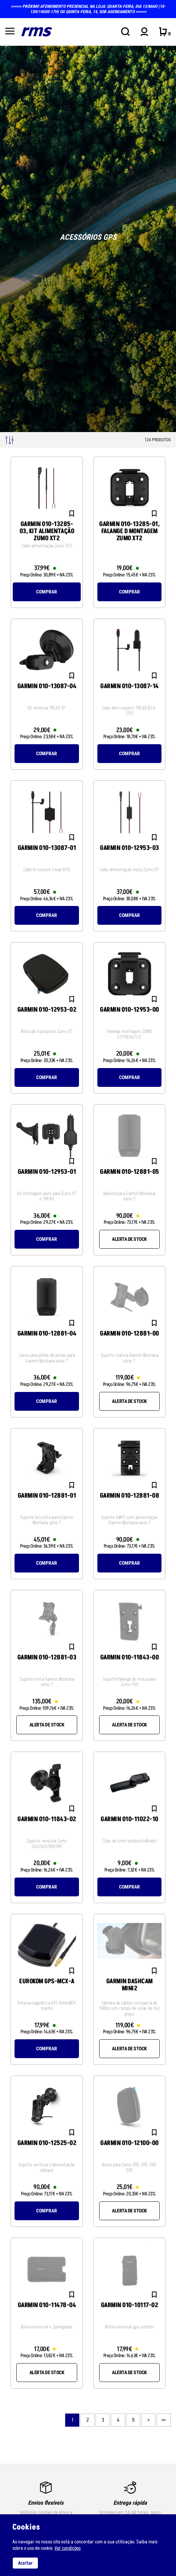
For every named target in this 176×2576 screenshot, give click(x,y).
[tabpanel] (88, 239)
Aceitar (25, 2563)
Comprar (46, 592)
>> (163, 2420)
